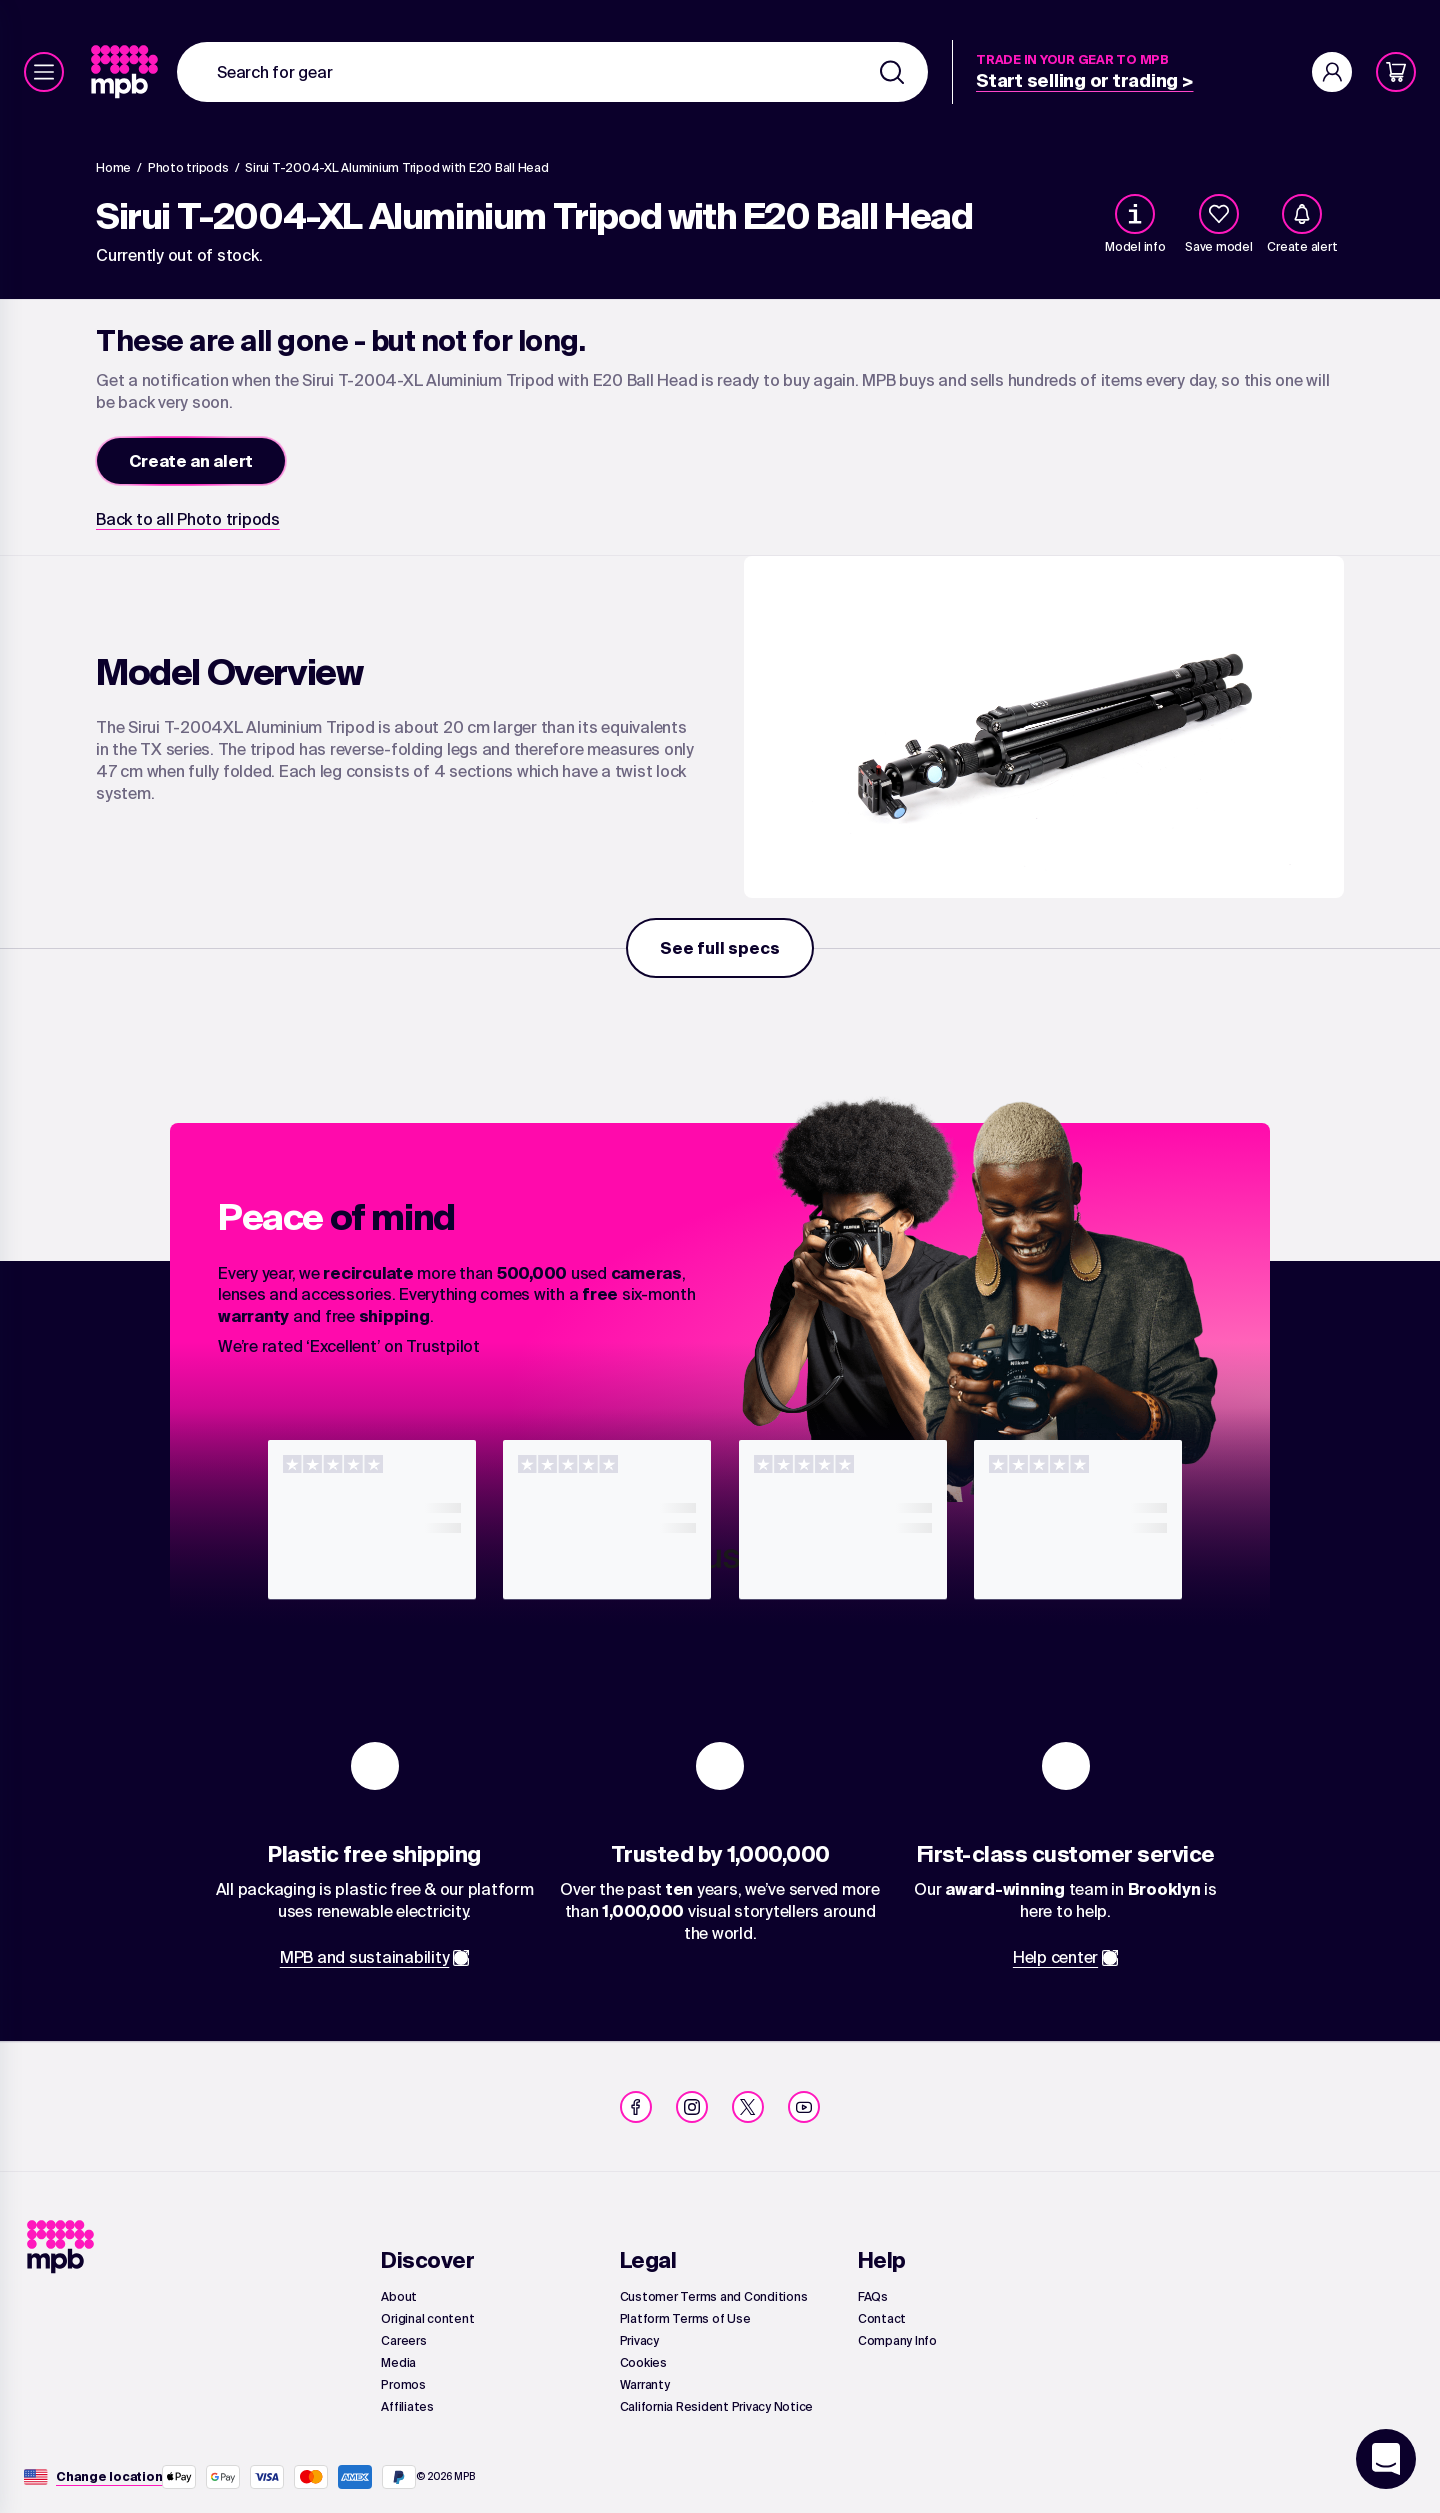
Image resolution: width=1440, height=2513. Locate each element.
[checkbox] (1219, 214)
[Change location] (109, 2477)
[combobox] (552, 72)
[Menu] (44, 72)
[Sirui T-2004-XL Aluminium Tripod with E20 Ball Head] (396, 168)
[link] (126, 72)
